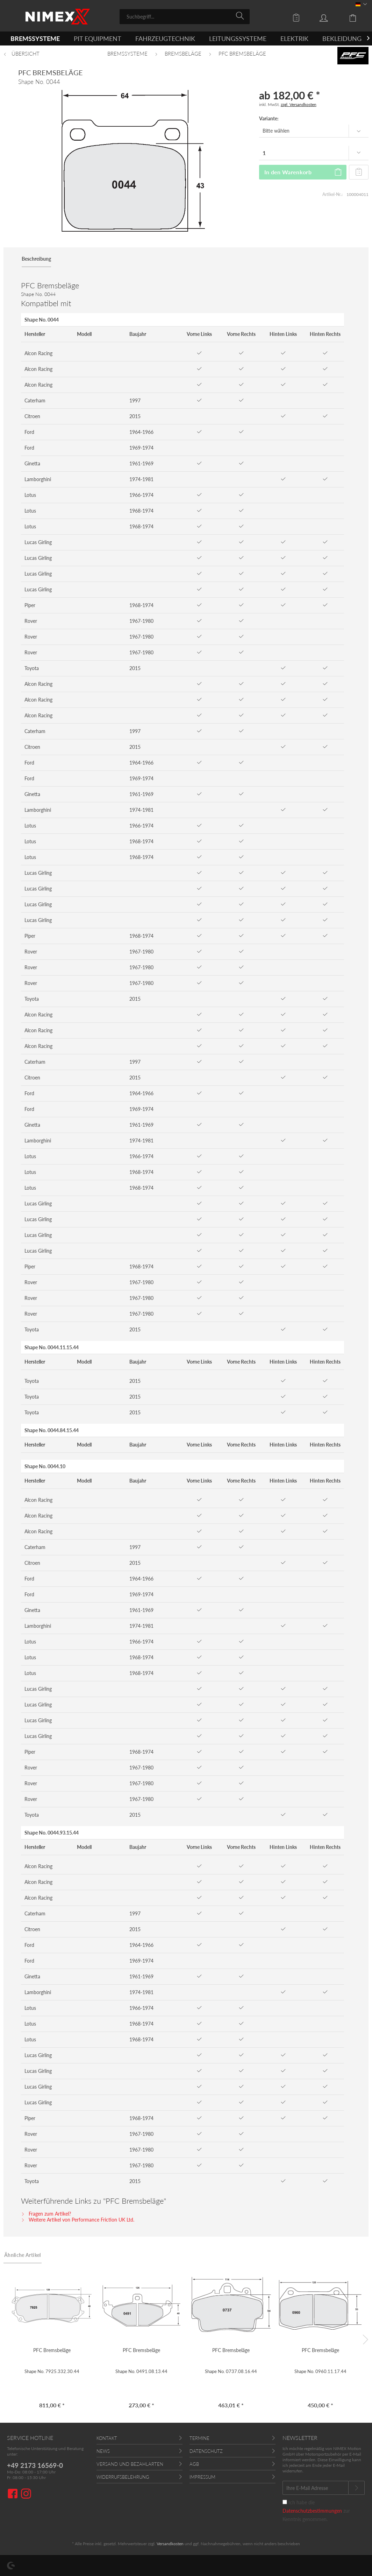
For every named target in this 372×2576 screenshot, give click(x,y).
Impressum (202, 2477)
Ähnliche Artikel (22, 2255)
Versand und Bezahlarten (129, 2464)
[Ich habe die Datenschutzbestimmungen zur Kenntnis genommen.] (284, 2502)
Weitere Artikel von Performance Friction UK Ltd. (77, 2220)
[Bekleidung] (342, 38)
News (103, 2451)
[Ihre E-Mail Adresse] (315, 2488)
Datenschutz (206, 2451)
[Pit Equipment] (97, 38)
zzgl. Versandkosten (298, 104)
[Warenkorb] (358, 17)
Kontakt (106, 2438)
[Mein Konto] (330, 17)
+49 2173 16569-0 (35, 2465)
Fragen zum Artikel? (46, 2214)
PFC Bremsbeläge (52, 2350)
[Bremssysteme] (35, 38)
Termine (199, 2438)
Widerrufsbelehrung (122, 2477)
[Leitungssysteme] (237, 38)
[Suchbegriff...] (185, 16)
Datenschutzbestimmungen (312, 2511)
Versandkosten (170, 2543)
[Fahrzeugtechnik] (165, 38)
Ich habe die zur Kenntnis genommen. (316, 2510)
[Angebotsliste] (298, 17)
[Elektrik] (294, 38)
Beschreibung (36, 259)
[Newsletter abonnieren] (356, 2488)
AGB (194, 2464)
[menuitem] (185, 16)
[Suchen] (241, 16)
